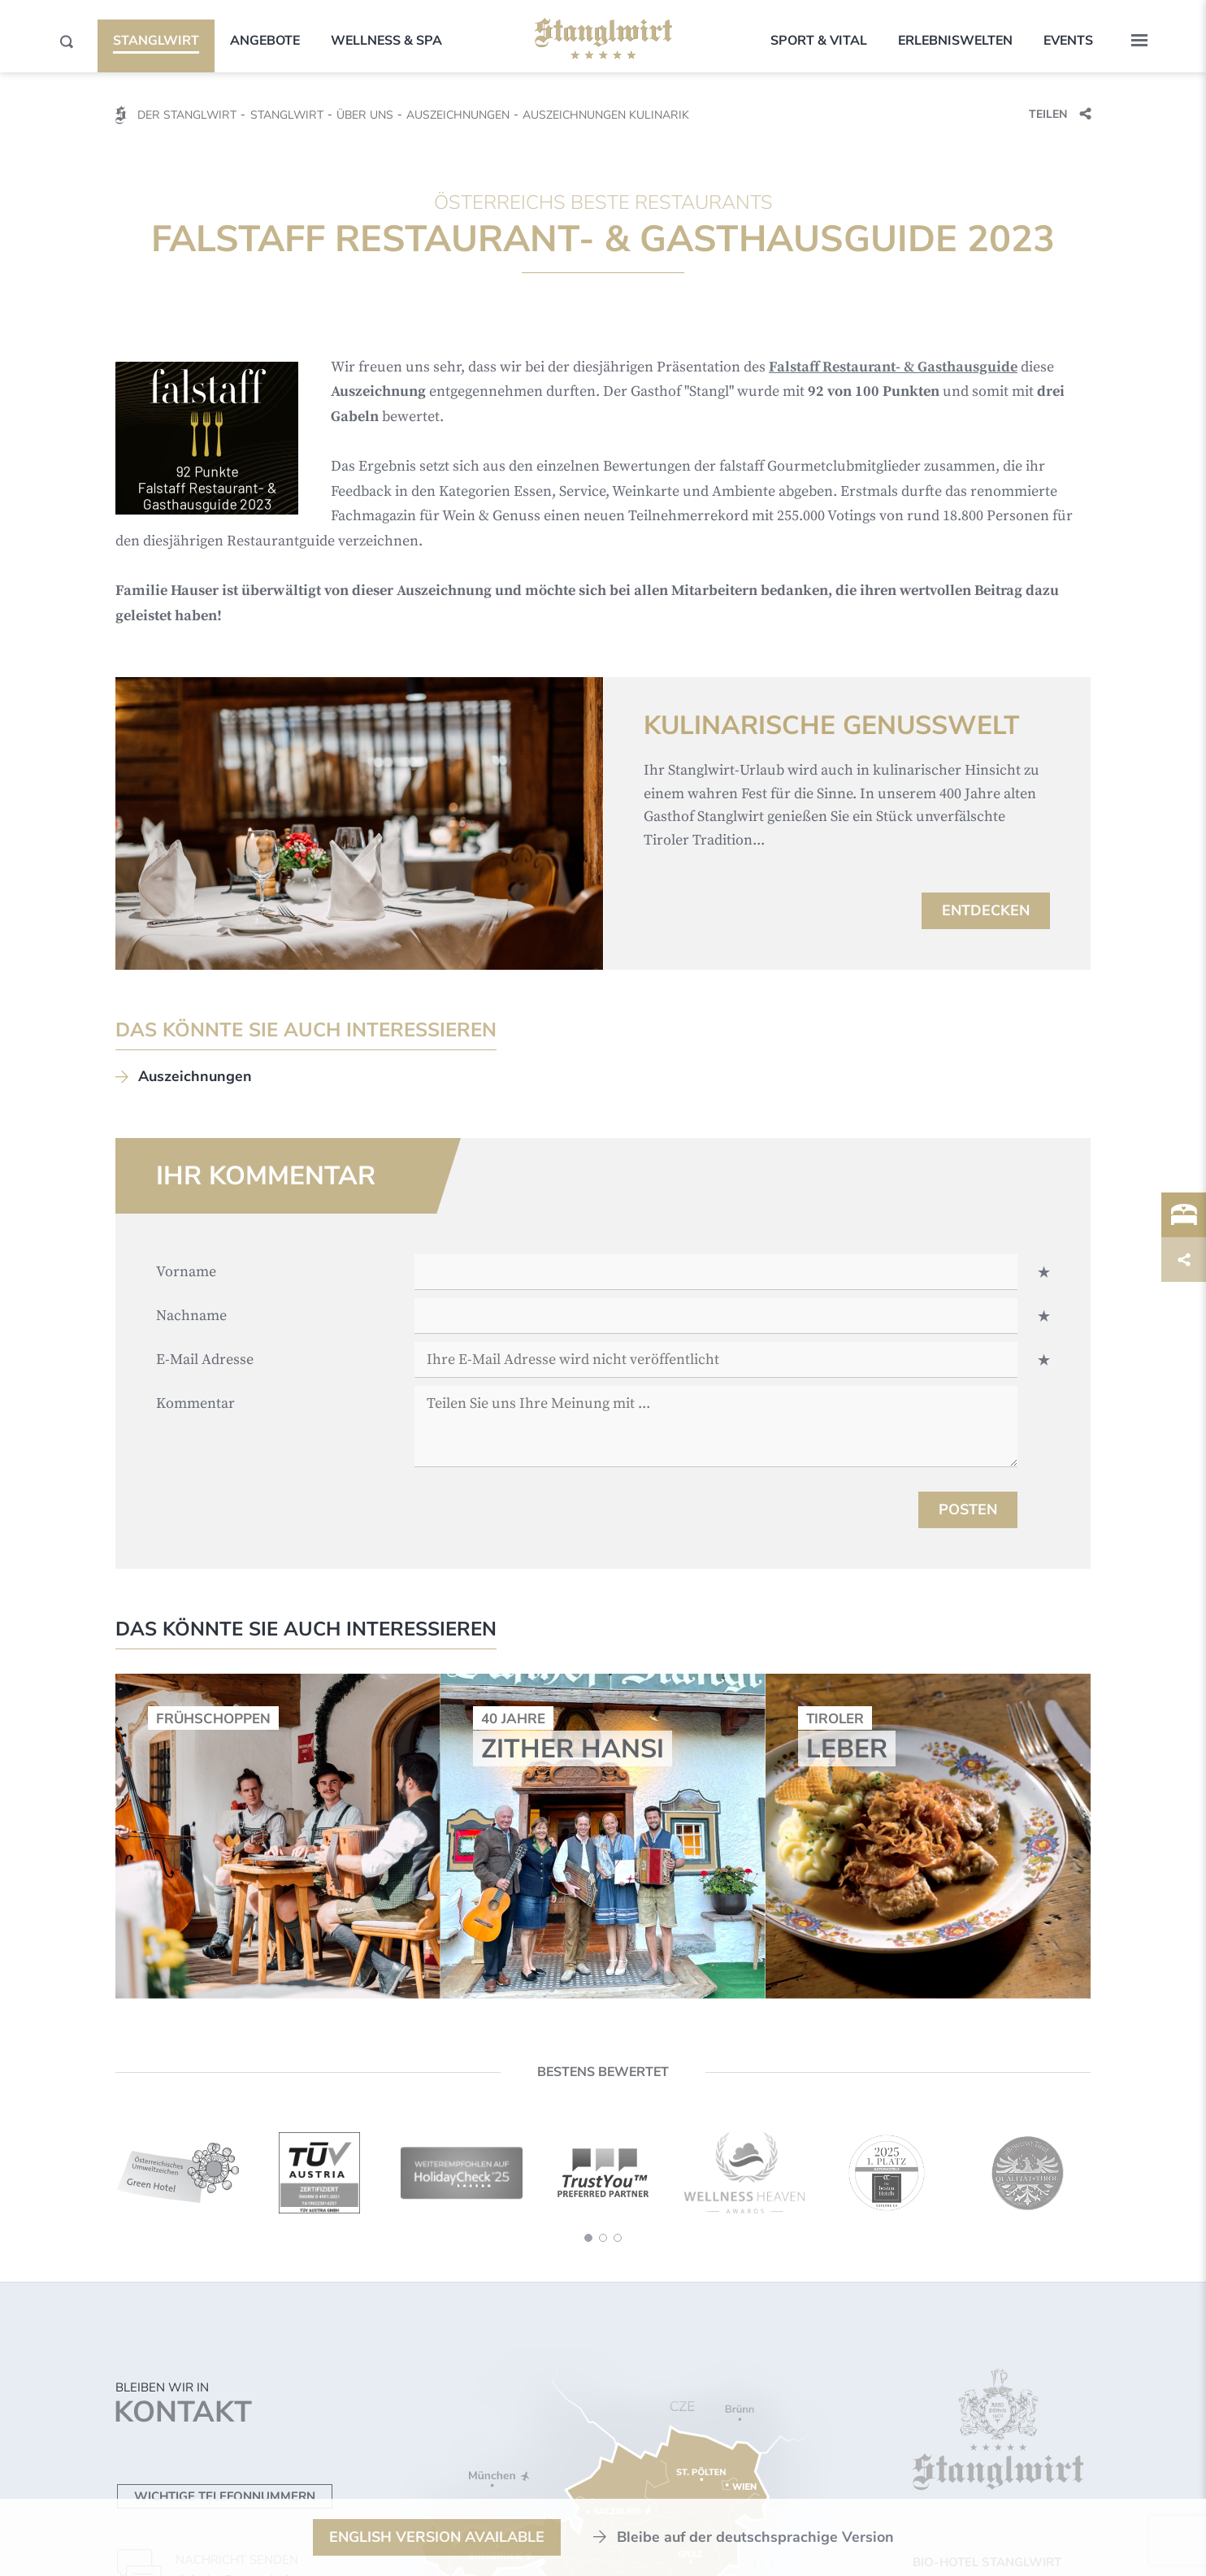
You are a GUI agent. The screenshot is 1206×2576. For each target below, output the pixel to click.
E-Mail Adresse (205, 1359)
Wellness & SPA (386, 41)
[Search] (66, 41)
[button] (1139, 40)
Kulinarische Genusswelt (832, 725)
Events (1068, 41)
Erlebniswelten (955, 41)
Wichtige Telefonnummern (224, 2496)
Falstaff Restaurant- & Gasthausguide (893, 367)
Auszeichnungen (195, 1076)
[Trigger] (1183, 1214)
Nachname (191, 1315)
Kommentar (195, 1403)
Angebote (265, 41)
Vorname (186, 1271)
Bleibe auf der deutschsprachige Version (755, 2537)
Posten (968, 1509)
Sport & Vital (818, 41)
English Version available (436, 2537)
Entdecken (986, 910)
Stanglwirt (156, 41)
